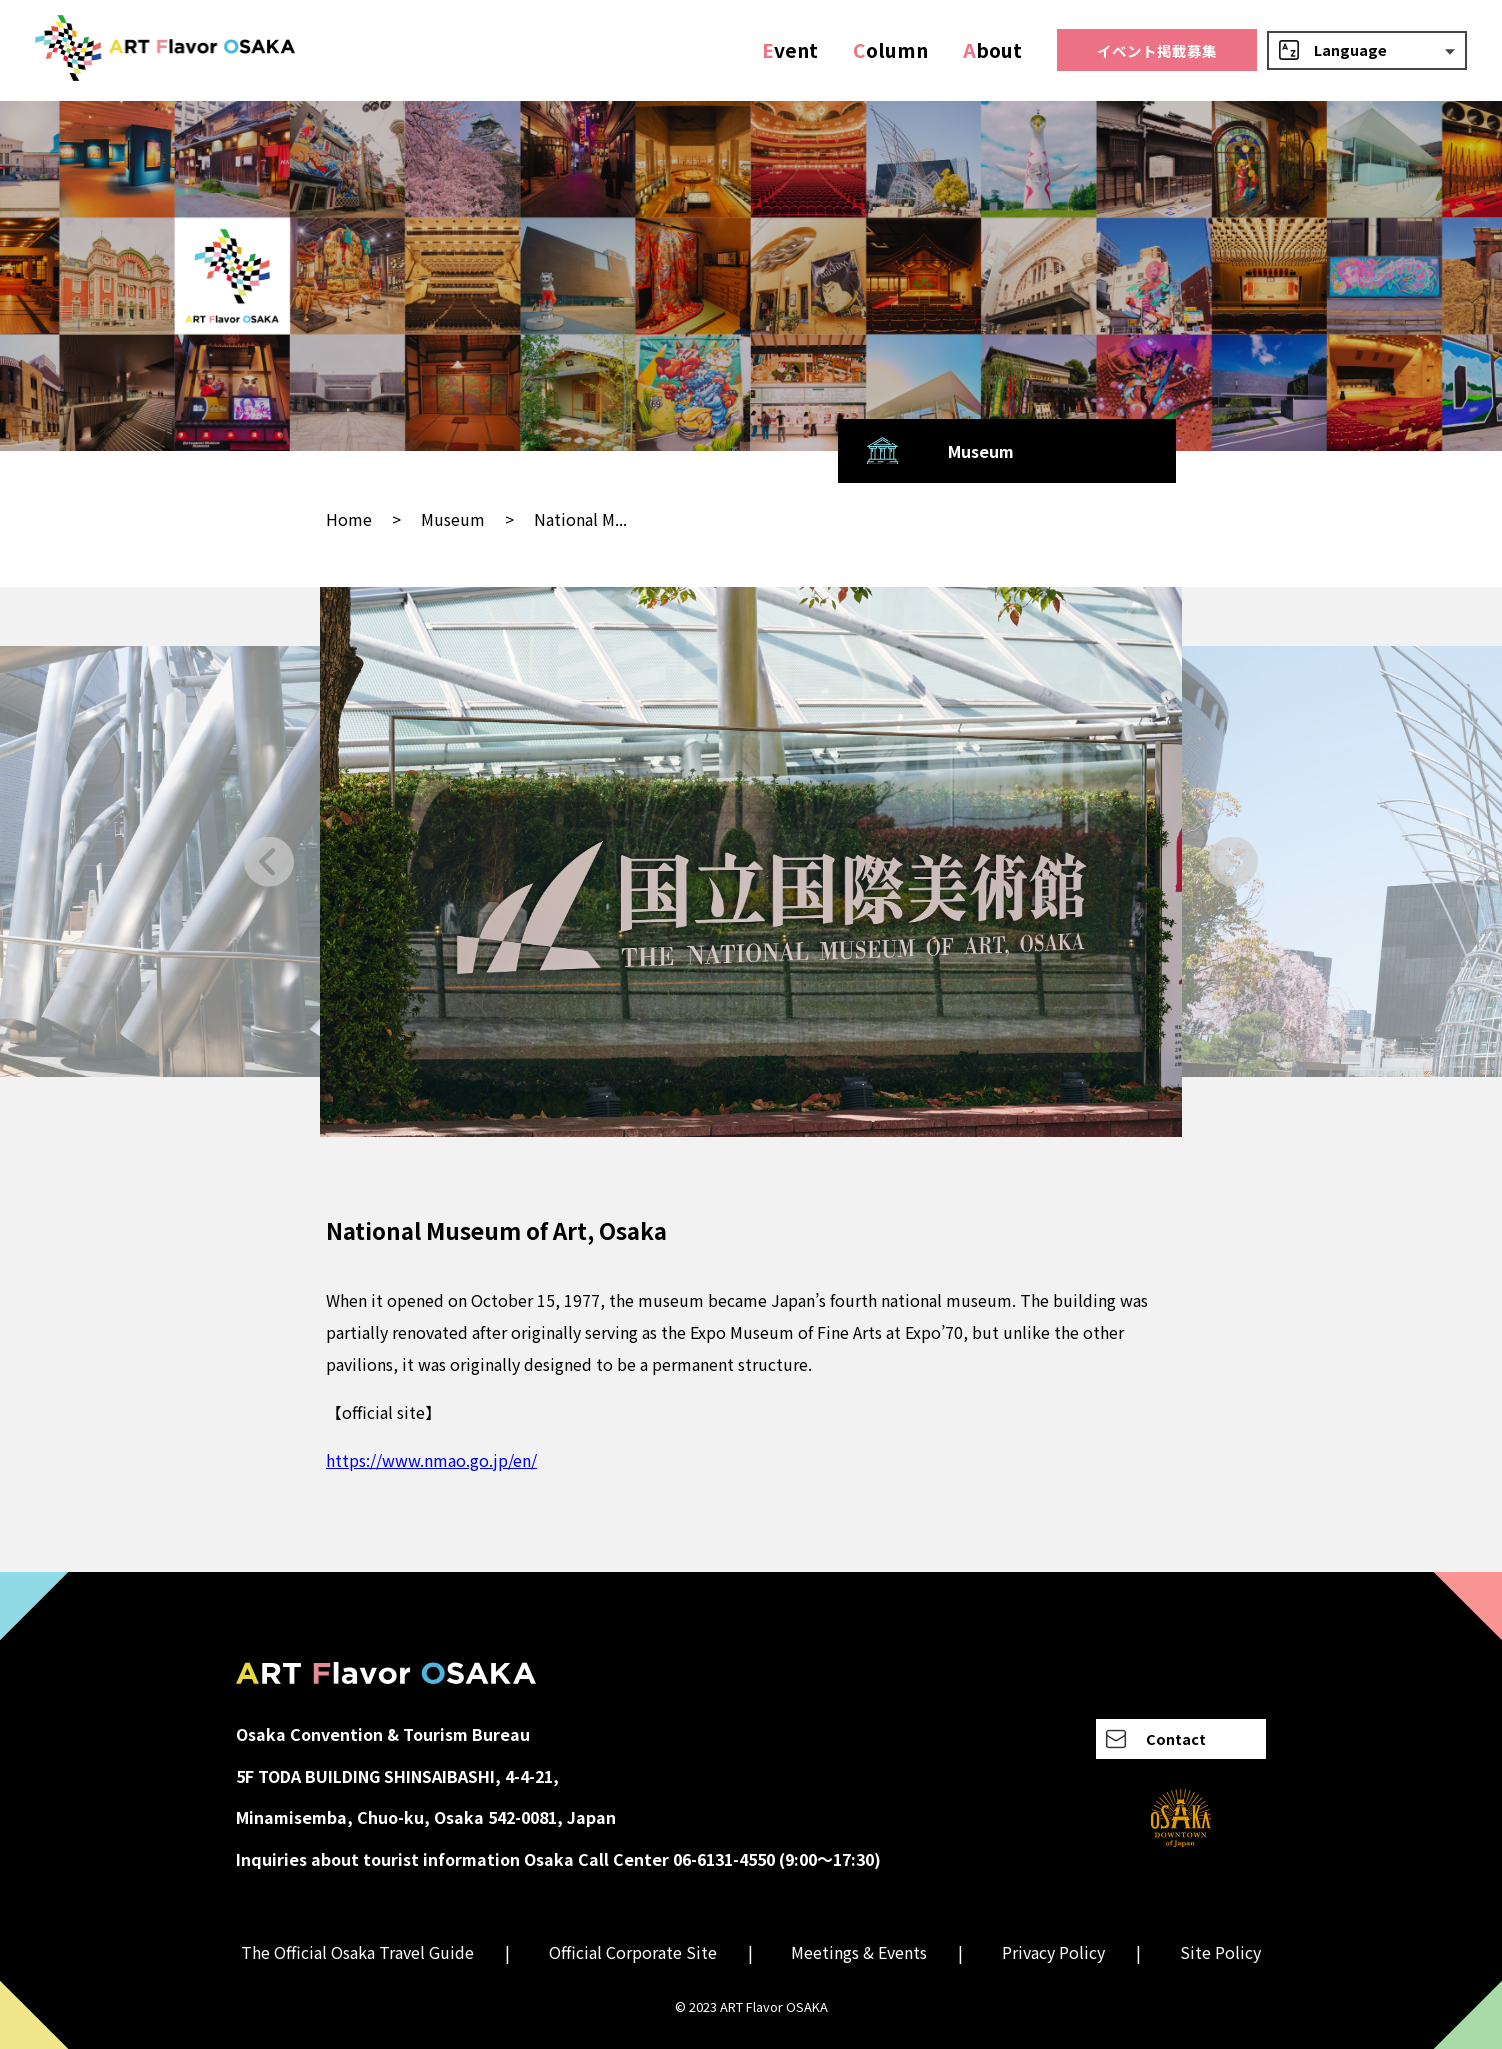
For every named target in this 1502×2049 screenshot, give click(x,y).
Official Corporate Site (633, 1952)
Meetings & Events (859, 1952)
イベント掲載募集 (1157, 50)
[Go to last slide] (269, 861)
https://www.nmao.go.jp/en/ (431, 1460)
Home (349, 519)
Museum (453, 519)
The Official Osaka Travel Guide (357, 1952)
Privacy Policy (1053, 1952)
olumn (890, 50)
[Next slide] (1232, 861)
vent (790, 50)
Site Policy (1220, 1952)
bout (992, 50)
